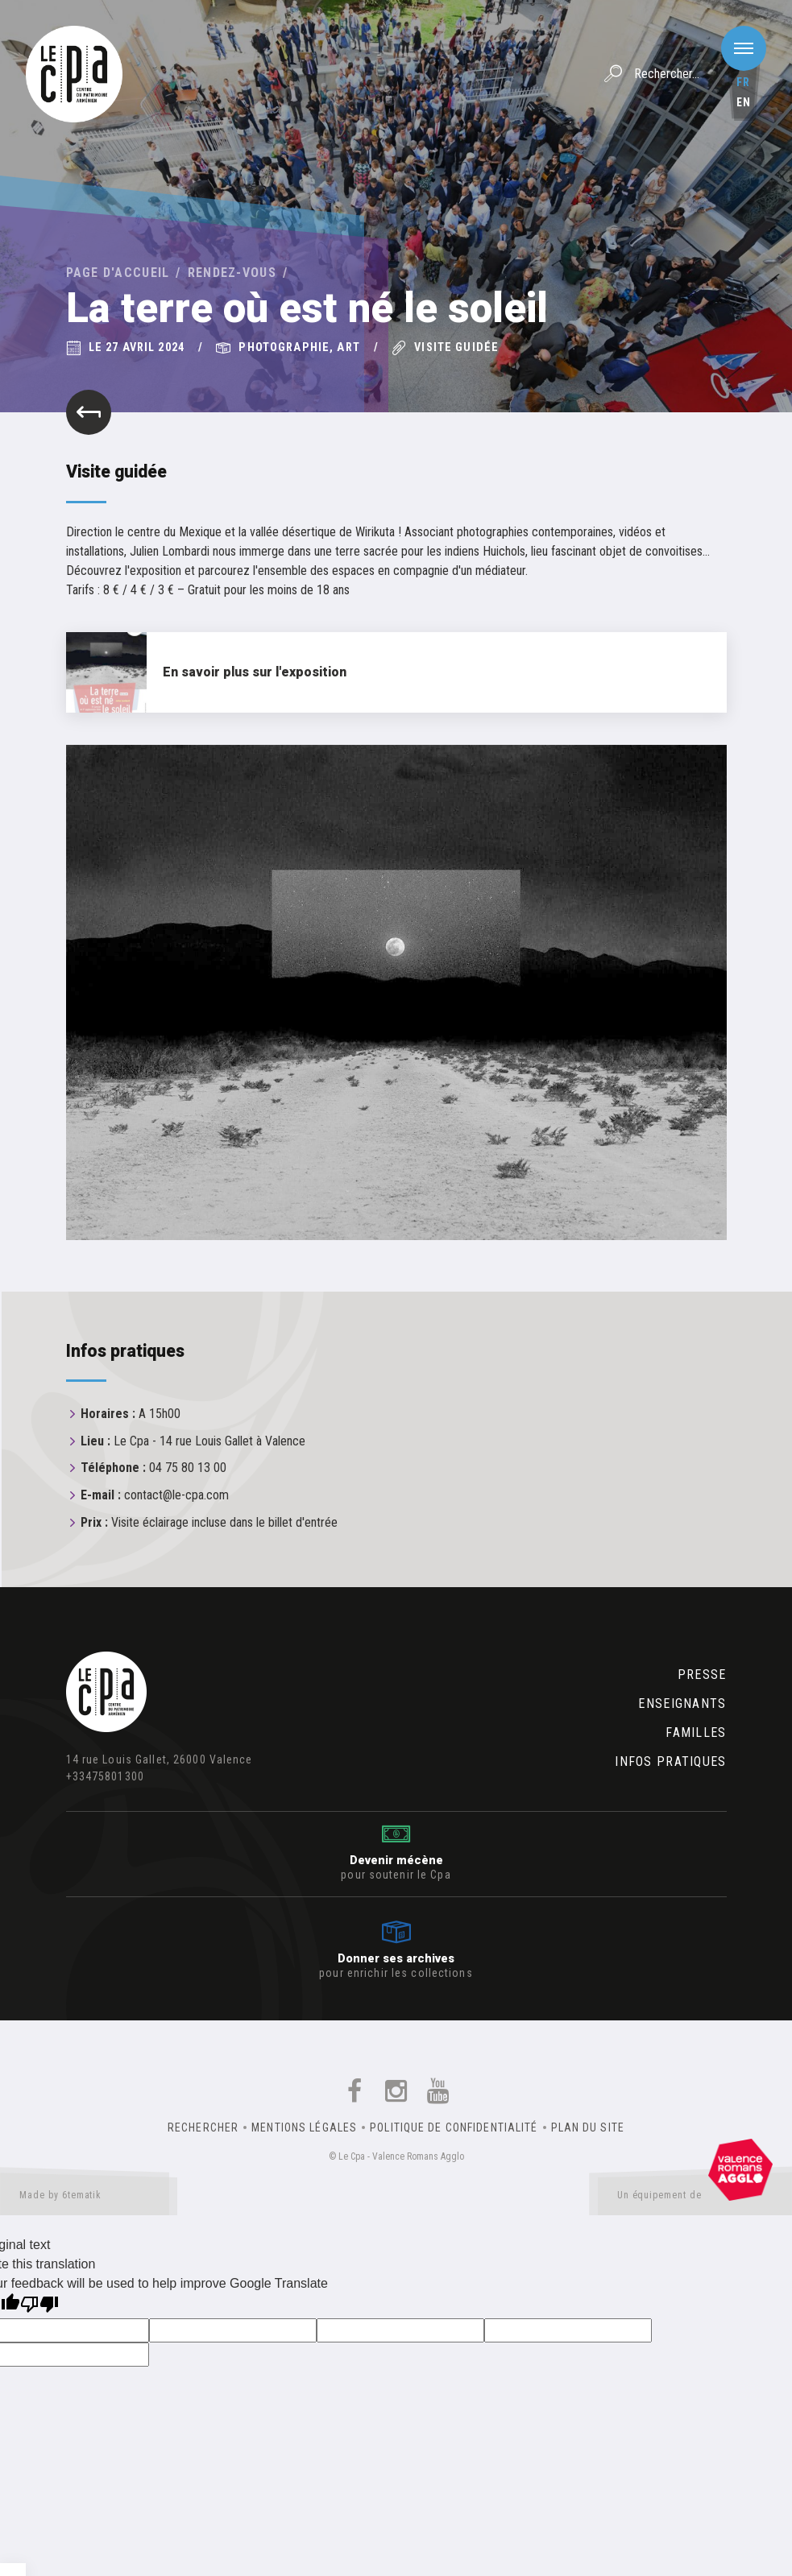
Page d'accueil (118, 272)
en (743, 102)
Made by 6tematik (88, 2198)
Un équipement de (695, 2198)
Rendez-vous (232, 272)
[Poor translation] (39, 2305)
